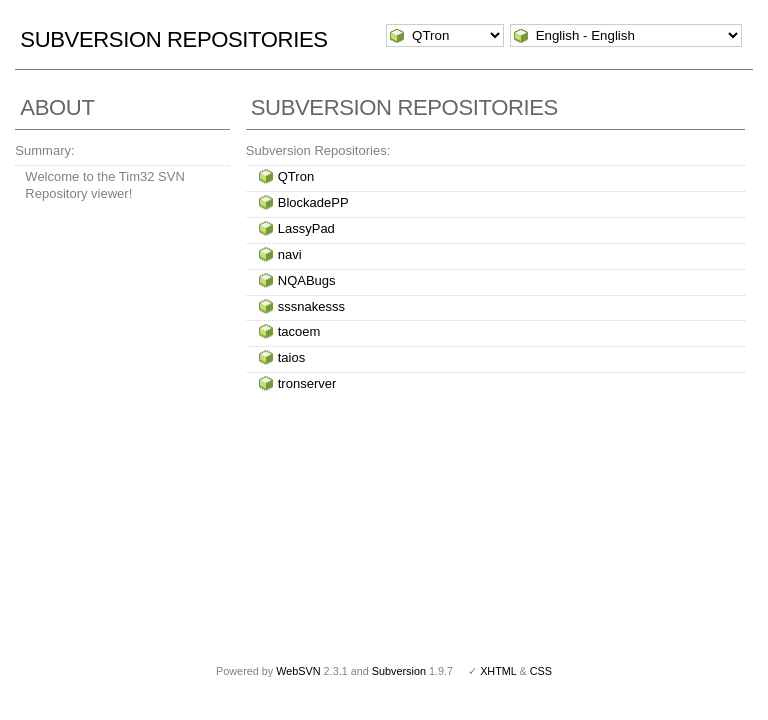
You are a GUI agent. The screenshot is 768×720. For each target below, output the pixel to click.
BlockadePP (313, 202)
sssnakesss (311, 306)
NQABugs (307, 280)
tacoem (299, 331)
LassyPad (306, 228)
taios (291, 357)
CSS (541, 671)
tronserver (307, 383)
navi (290, 254)
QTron (296, 176)
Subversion (399, 671)
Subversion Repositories (173, 39)
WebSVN (298, 671)
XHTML (498, 671)
